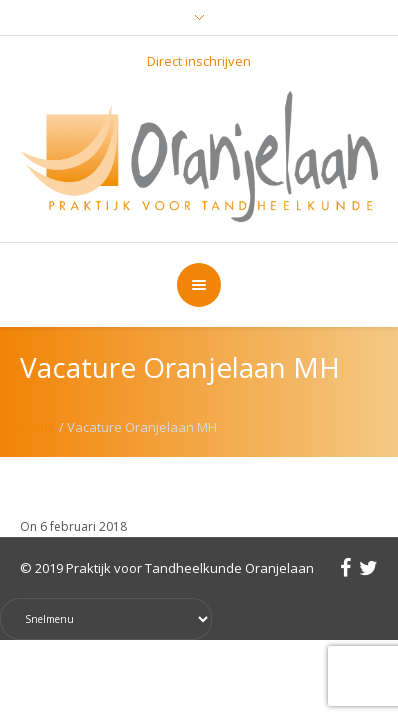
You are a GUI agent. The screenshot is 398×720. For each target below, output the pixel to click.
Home (38, 427)
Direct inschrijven (199, 61)
